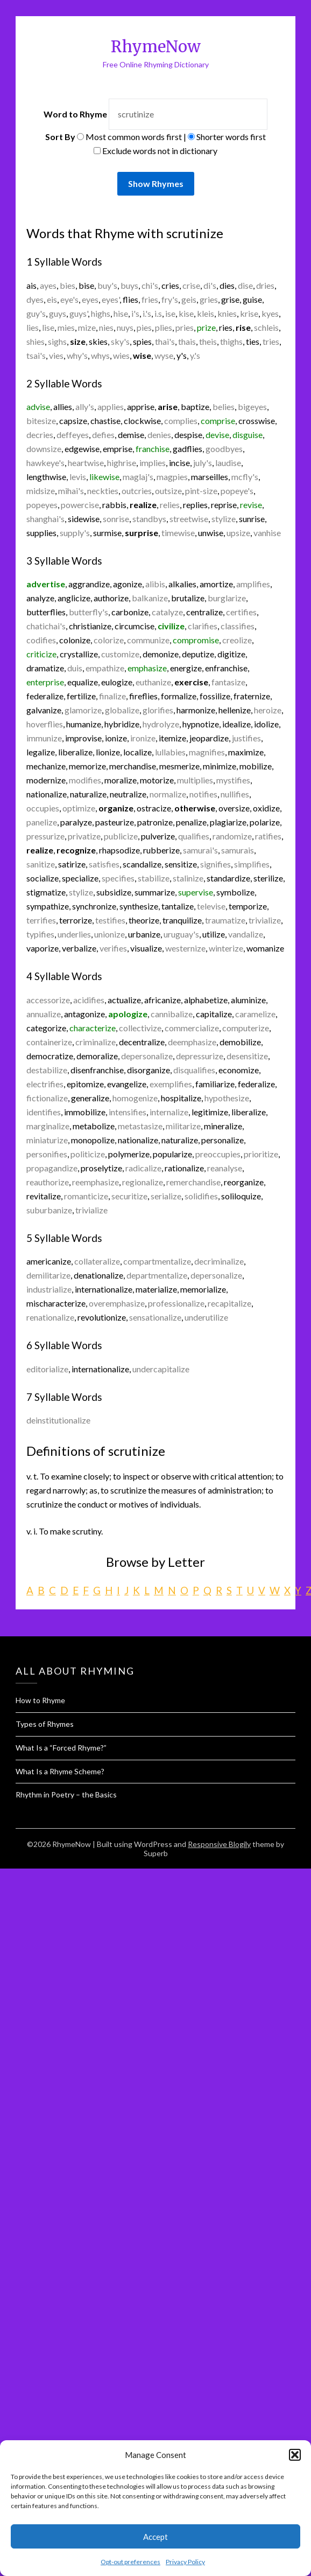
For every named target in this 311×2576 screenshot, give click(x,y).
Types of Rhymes (45, 1723)
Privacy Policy (185, 2562)
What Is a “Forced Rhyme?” (61, 1747)
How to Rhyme (40, 1700)
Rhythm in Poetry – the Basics (66, 1794)
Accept (155, 2537)
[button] (294, 2454)
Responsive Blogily (219, 1844)
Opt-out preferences (130, 2562)
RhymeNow (156, 47)
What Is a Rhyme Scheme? (60, 1771)
